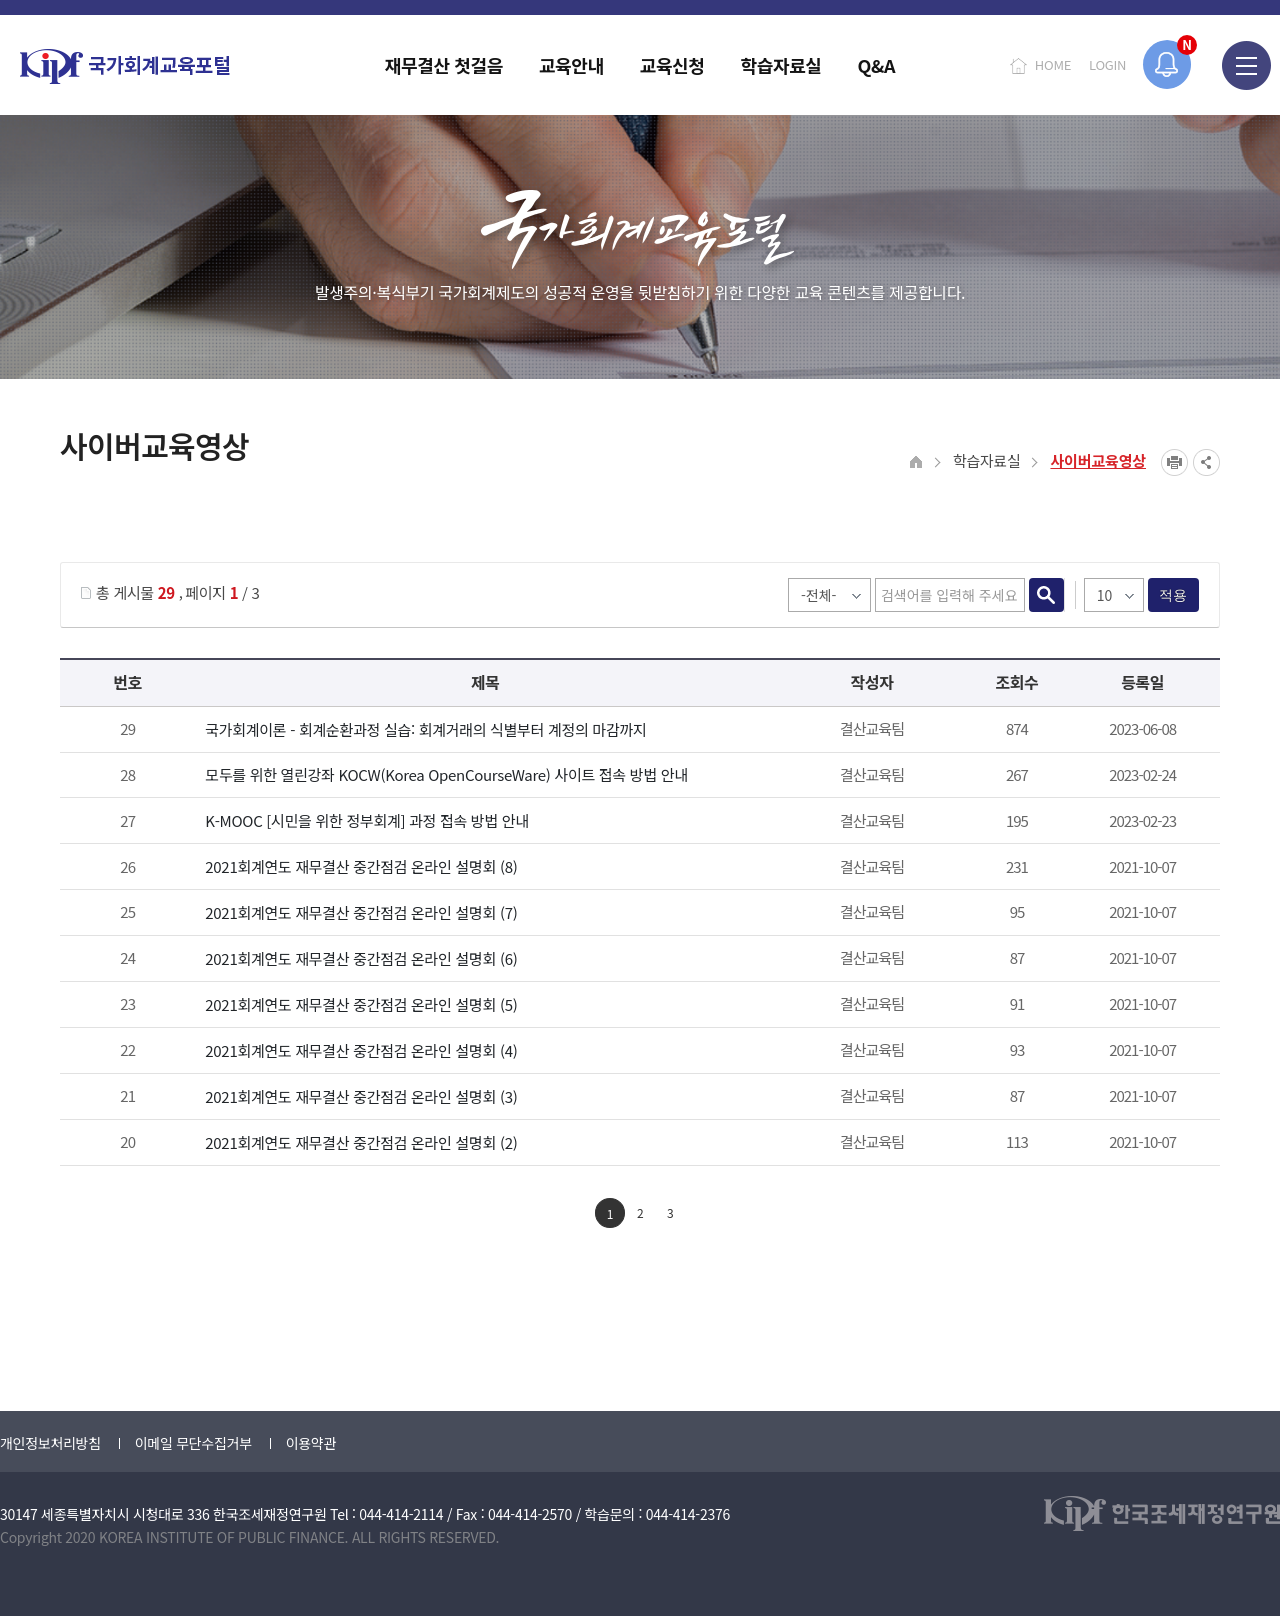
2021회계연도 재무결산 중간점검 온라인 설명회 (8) (361, 866)
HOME (1053, 64)
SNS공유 (1206, 462)
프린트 (1174, 462)
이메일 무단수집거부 (193, 1443)
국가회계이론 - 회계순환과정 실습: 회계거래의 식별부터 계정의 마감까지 (425, 729)
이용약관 (311, 1443)
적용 (1173, 595)
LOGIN (1107, 64)
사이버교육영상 (1098, 460)
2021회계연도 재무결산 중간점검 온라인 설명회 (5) (361, 1004)
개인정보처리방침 (50, 1443)
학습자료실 (987, 460)
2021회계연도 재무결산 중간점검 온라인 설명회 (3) (361, 1096)
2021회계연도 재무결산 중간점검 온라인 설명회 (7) (361, 912)
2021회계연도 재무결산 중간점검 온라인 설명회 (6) (361, 958)
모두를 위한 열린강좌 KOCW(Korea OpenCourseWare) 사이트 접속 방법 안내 (446, 774)
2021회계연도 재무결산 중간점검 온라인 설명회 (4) (361, 1050)
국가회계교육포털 (125, 66)
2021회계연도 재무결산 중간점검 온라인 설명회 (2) (361, 1142)
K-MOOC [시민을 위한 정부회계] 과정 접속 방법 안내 (366, 820)
